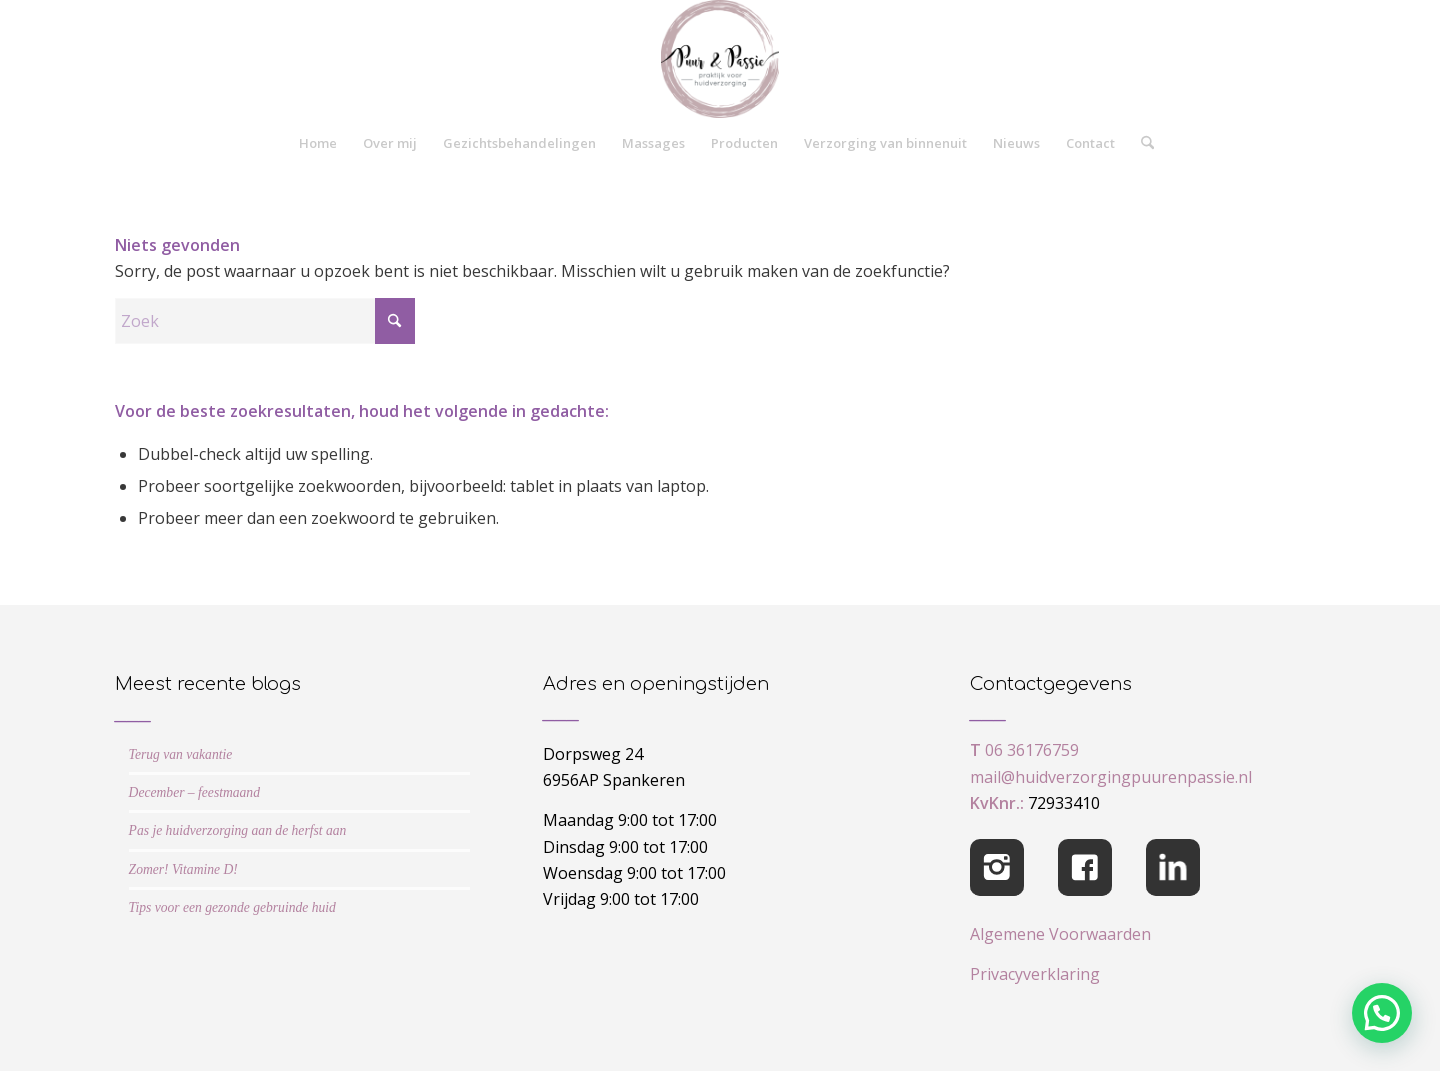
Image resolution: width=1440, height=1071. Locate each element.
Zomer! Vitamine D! (183, 869)
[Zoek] (1141, 143)
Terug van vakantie (181, 754)
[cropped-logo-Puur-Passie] (720, 59)
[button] (1382, 1013)
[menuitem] (318, 143)
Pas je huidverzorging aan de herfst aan (238, 830)
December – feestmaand (194, 792)
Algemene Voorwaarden (1060, 934)
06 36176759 (1032, 750)
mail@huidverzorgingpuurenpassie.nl (1111, 777)
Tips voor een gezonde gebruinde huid (232, 907)
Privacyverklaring (1035, 974)
